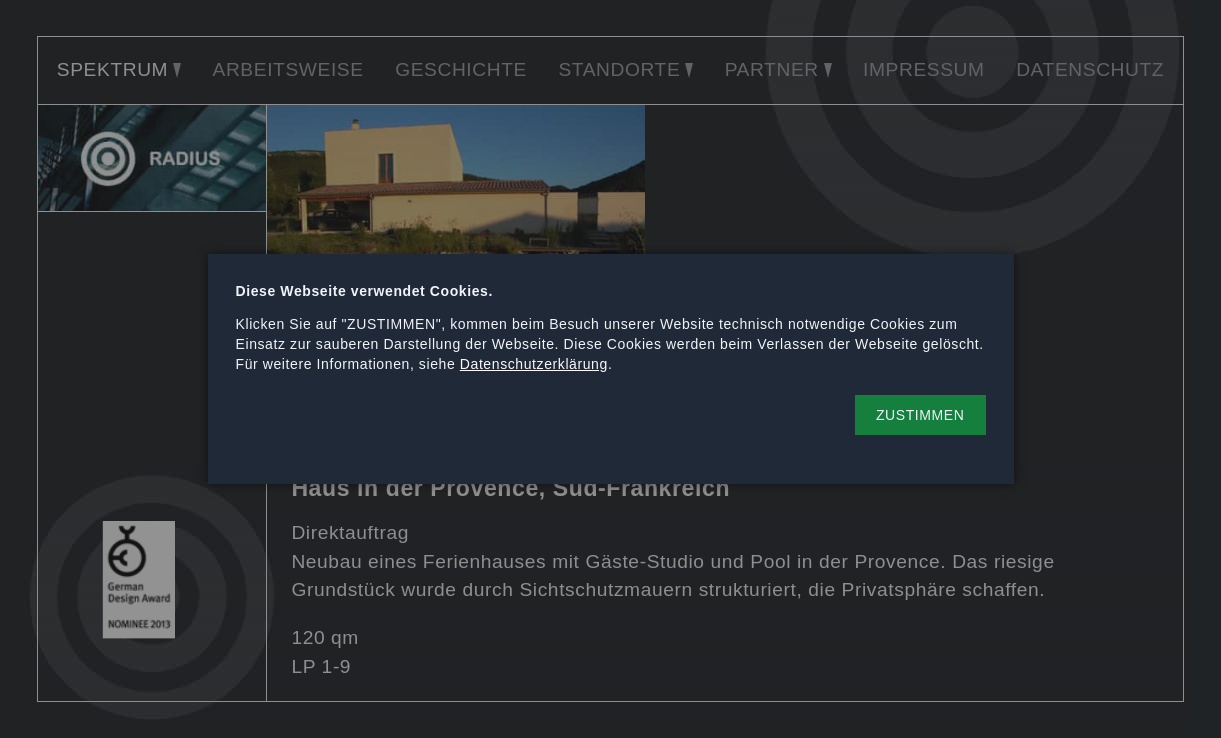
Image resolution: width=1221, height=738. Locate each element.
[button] (920, 415)
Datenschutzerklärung (534, 364)
